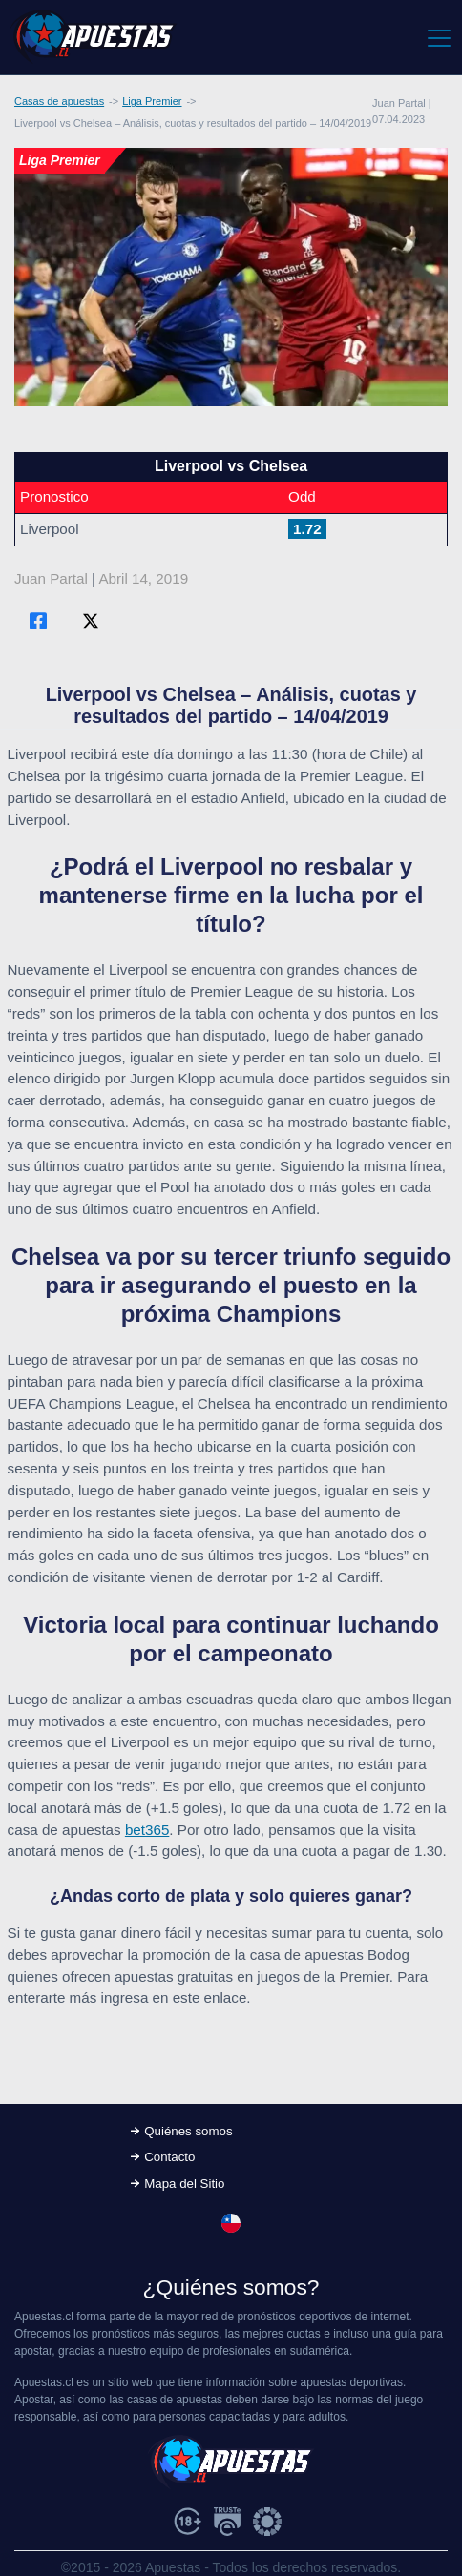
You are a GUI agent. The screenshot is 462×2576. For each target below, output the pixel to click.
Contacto (169, 2157)
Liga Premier (151, 101)
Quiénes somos (188, 2131)
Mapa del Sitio (184, 2183)
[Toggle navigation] (437, 37)
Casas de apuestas (59, 101)
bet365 (147, 1830)
